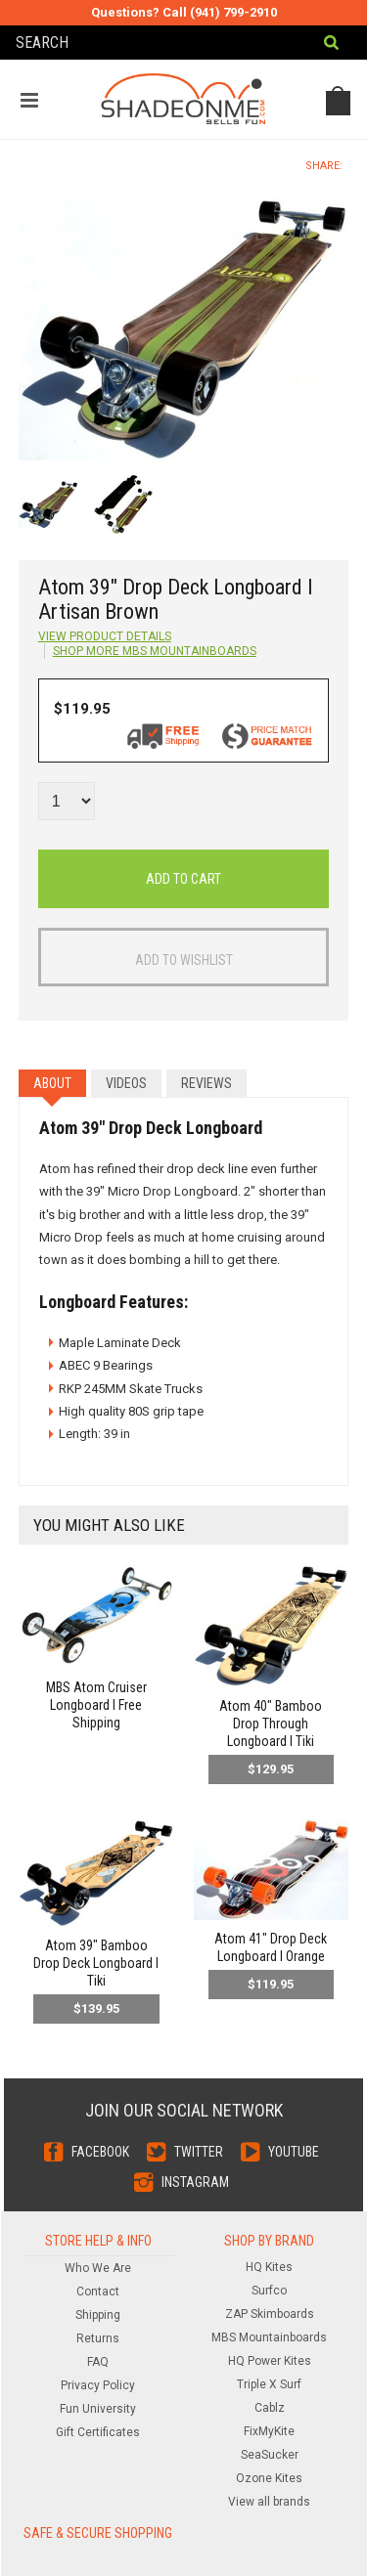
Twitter (198, 2152)
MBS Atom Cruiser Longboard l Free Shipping (96, 1705)
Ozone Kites (269, 2478)
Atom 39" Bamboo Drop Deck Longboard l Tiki (96, 1963)
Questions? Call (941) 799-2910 (184, 12)
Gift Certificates (98, 2432)
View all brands (269, 2502)
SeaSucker (269, 2455)
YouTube (293, 2152)
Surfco (269, 2290)
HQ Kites (269, 2267)
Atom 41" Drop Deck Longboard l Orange (270, 1947)
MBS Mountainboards (269, 2337)
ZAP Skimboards (269, 2314)
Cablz (269, 2408)
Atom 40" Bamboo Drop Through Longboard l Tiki (270, 1723)
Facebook (100, 2152)
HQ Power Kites (269, 2361)
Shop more (154, 651)
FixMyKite (269, 2431)
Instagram (195, 2182)
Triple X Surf (269, 2384)
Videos (126, 1083)
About (52, 1083)
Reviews (206, 1083)
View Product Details (104, 636)
